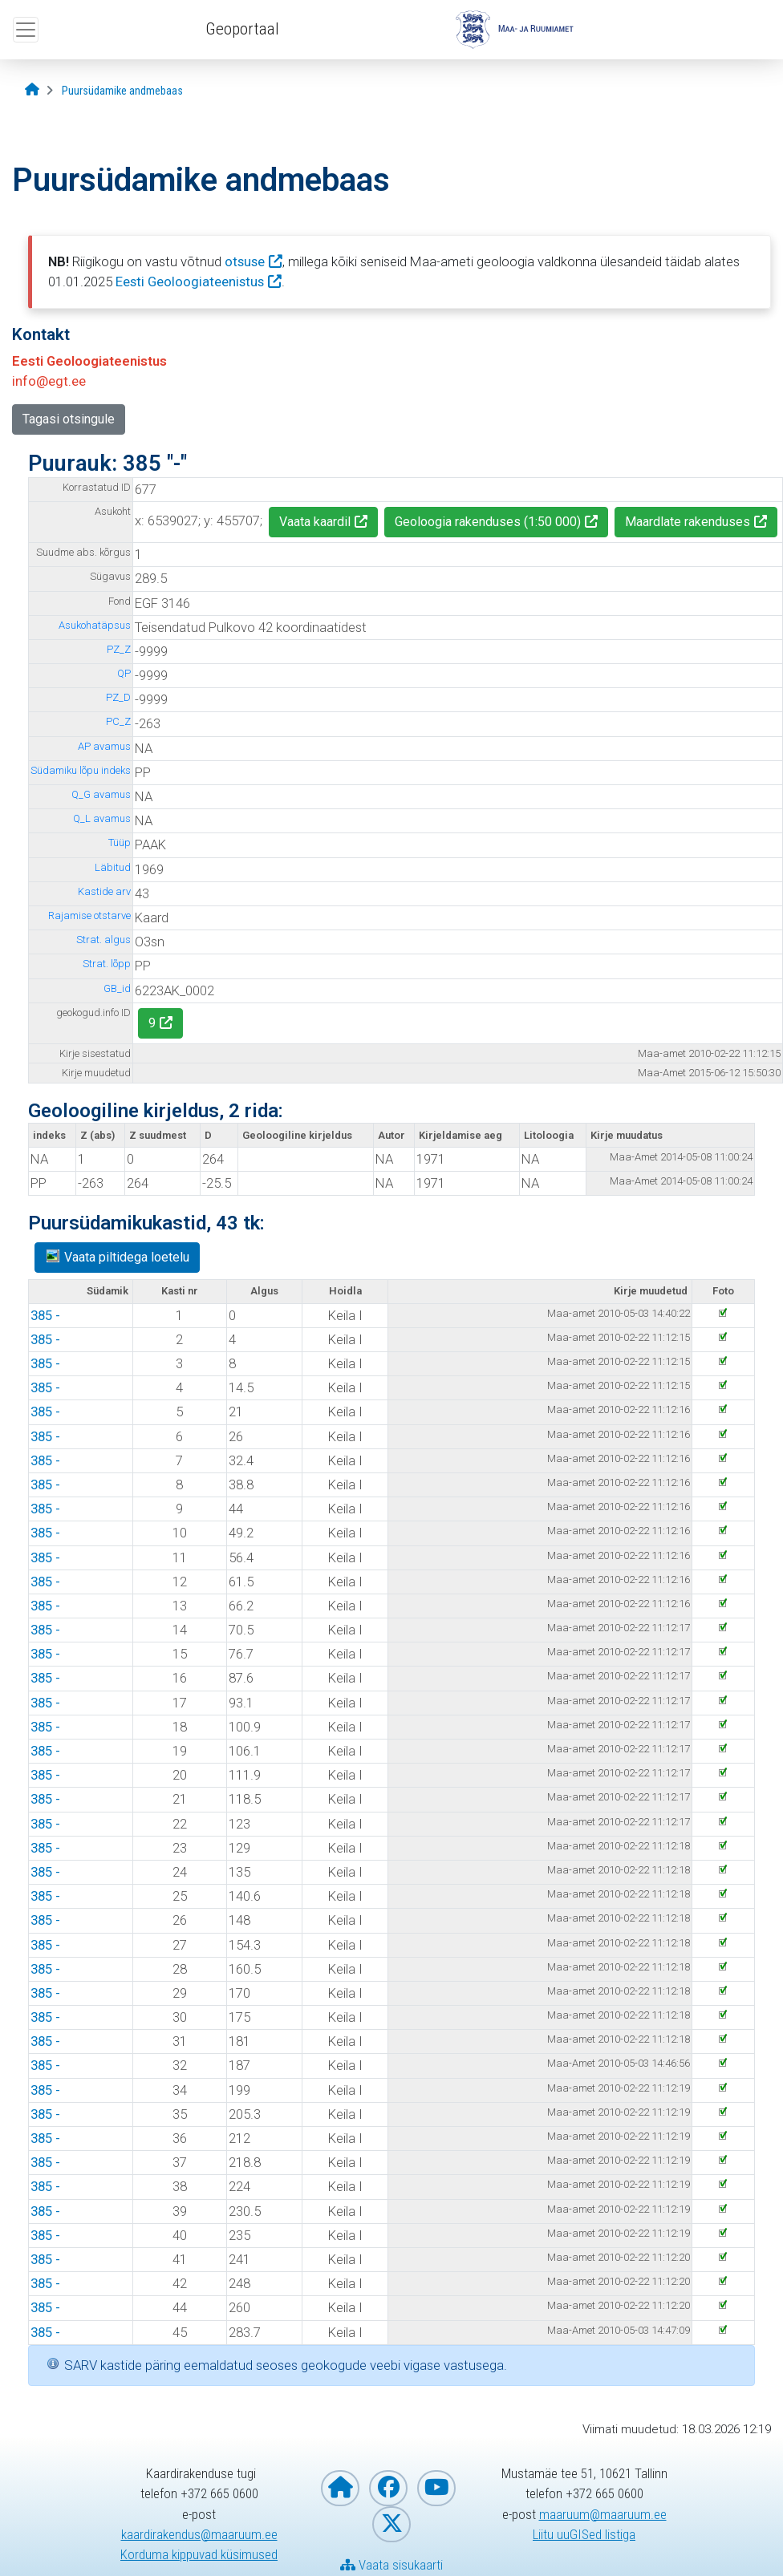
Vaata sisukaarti (391, 2565)
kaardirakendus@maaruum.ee (199, 2534)
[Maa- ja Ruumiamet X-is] (391, 2524)
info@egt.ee (49, 381)
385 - (45, 1315)
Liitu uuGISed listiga (584, 2534)
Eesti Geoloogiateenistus (190, 281)
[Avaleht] (32, 90)
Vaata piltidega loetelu (117, 1256)
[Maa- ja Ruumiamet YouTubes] (436, 2488)
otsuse (245, 261)
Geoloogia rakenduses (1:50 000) (488, 521)
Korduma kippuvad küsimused (199, 2554)
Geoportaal (242, 28)
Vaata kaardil (315, 521)
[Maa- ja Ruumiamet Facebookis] (388, 2488)
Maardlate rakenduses (687, 521)
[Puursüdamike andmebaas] (122, 91)
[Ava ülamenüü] (26, 30)
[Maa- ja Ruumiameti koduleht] (340, 2488)
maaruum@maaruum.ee (603, 2514)
